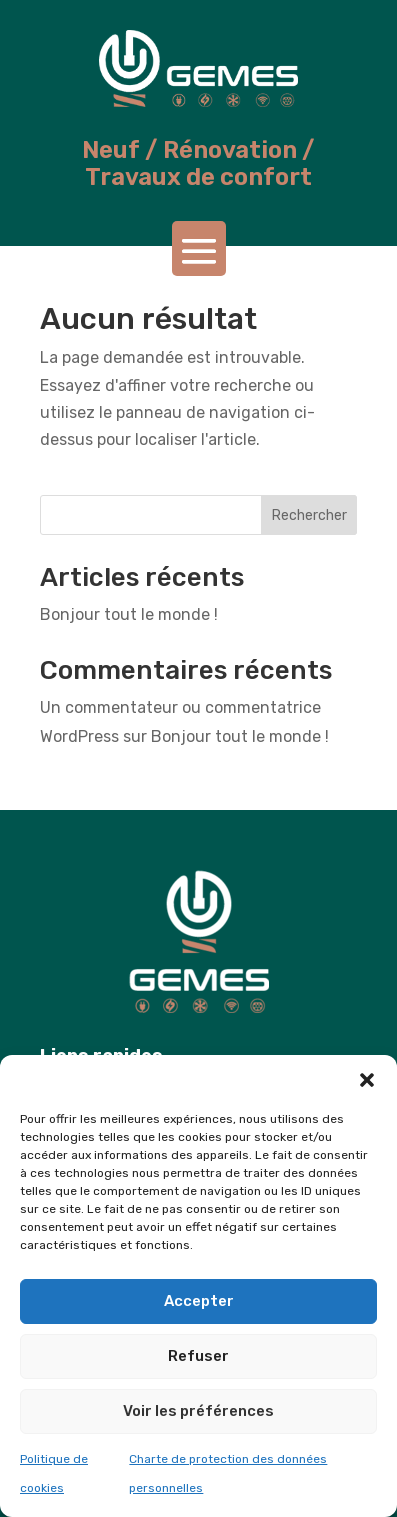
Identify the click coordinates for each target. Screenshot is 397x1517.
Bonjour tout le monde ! (129, 614)
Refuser (198, 1356)
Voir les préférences (198, 1411)
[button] (367, 1080)
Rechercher (309, 515)
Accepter (199, 1301)
